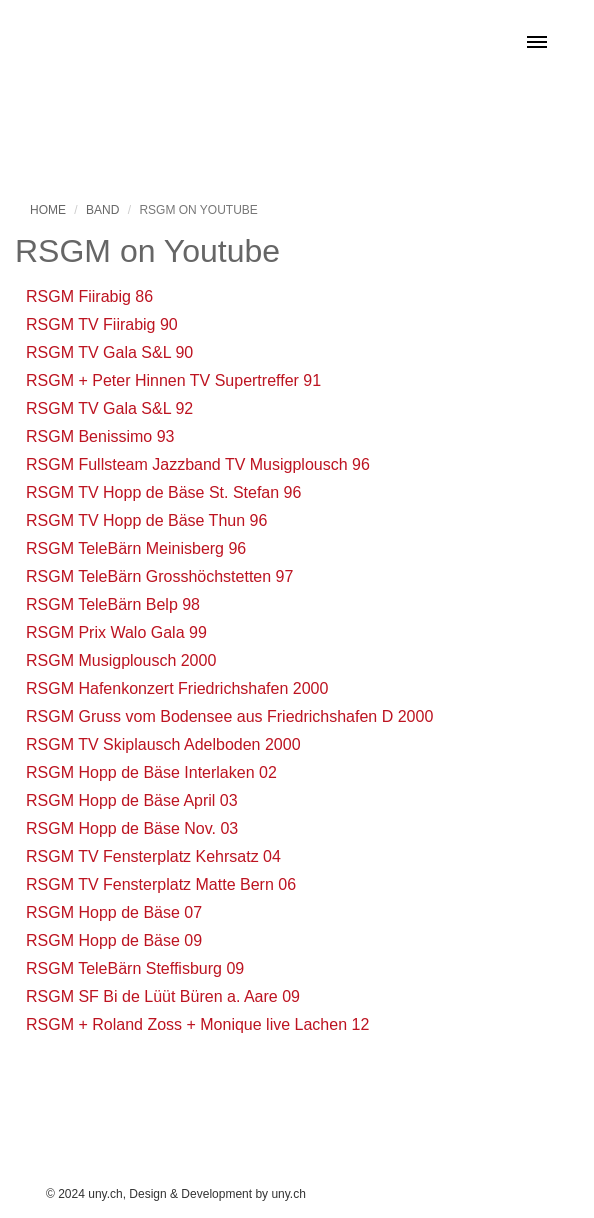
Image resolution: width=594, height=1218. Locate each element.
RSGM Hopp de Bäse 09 (114, 940)
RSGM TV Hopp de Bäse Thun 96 (146, 520)
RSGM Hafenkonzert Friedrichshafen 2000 (177, 688)
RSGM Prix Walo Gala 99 (116, 632)
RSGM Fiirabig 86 (89, 296)
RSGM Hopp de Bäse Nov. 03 (132, 828)
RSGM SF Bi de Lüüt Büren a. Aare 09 (163, 996)
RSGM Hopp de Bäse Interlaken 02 (151, 772)
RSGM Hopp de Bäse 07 (114, 912)
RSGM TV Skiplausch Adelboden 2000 (163, 744)
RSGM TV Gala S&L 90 (109, 352)
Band (102, 210)
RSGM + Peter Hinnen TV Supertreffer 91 (173, 380)
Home (48, 210)
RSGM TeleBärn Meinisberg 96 (136, 548)
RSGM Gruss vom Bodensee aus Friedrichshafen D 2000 (229, 716)
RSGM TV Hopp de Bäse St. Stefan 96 (163, 492)
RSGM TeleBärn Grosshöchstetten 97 (159, 576)
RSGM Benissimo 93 (100, 436)
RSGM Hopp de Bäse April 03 (132, 800)
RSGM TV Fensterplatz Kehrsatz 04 (153, 856)
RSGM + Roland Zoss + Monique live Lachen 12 (197, 1024)
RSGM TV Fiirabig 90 (102, 324)
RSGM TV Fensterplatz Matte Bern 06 (161, 884)
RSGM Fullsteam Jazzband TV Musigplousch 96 (198, 464)
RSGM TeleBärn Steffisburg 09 (135, 968)
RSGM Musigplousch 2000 (121, 660)
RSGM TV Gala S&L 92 (109, 408)
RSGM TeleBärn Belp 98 (113, 604)
